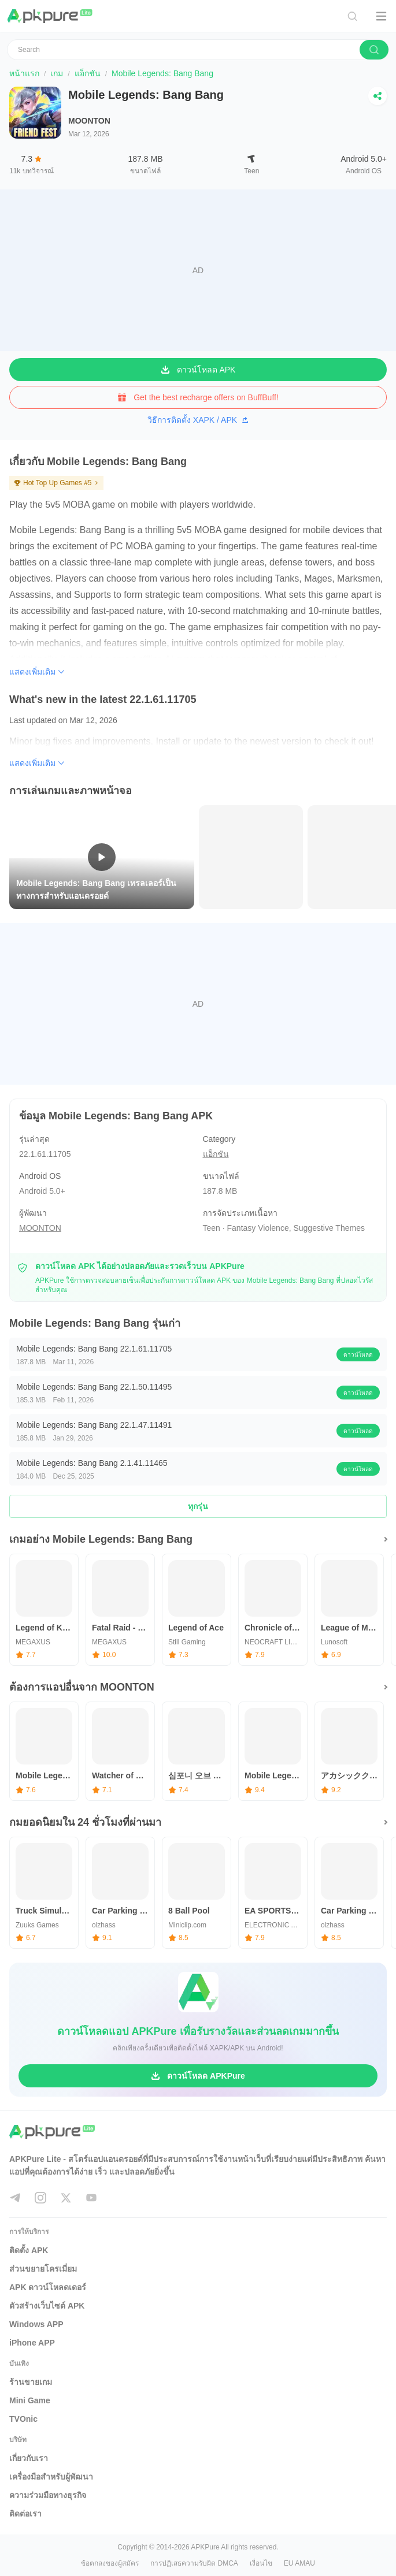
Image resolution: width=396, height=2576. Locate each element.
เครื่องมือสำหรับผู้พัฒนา (51, 2476)
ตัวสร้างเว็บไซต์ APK (46, 2305)
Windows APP (36, 2324)
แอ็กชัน (88, 73)
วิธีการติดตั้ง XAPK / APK (198, 420)
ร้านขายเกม (30, 2382)
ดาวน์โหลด (358, 1355)
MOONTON (89, 120)
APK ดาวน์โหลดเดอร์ (47, 2287)
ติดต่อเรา (25, 2513)
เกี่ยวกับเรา (28, 2458)
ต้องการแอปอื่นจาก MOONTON (81, 1687)
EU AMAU (299, 2563)
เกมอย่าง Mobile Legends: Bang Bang (101, 1539)
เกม (56, 73)
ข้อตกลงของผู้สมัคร (110, 2563)
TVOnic (23, 2419)
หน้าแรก (24, 73)
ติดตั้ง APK (28, 2250)
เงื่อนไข (261, 2563)
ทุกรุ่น (198, 1506)
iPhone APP (32, 2342)
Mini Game (29, 2400)
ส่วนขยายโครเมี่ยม (43, 2268)
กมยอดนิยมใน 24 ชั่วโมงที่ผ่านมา (85, 1822)
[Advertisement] (198, 270)
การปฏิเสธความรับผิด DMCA (194, 2563)
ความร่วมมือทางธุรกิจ (47, 2495)
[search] (374, 49)
